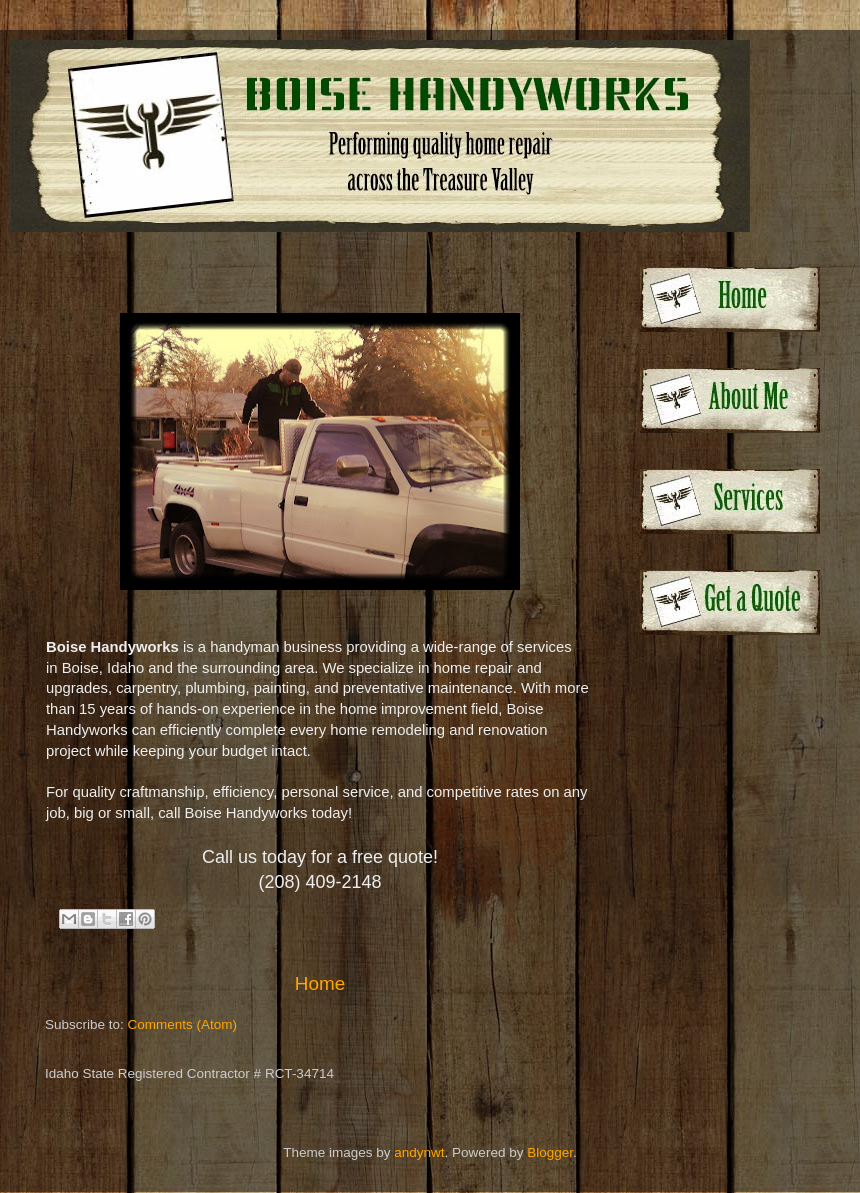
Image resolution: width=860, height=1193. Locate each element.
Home (320, 983)
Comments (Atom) (183, 1024)
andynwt (419, 1152)
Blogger (550, 1152)
